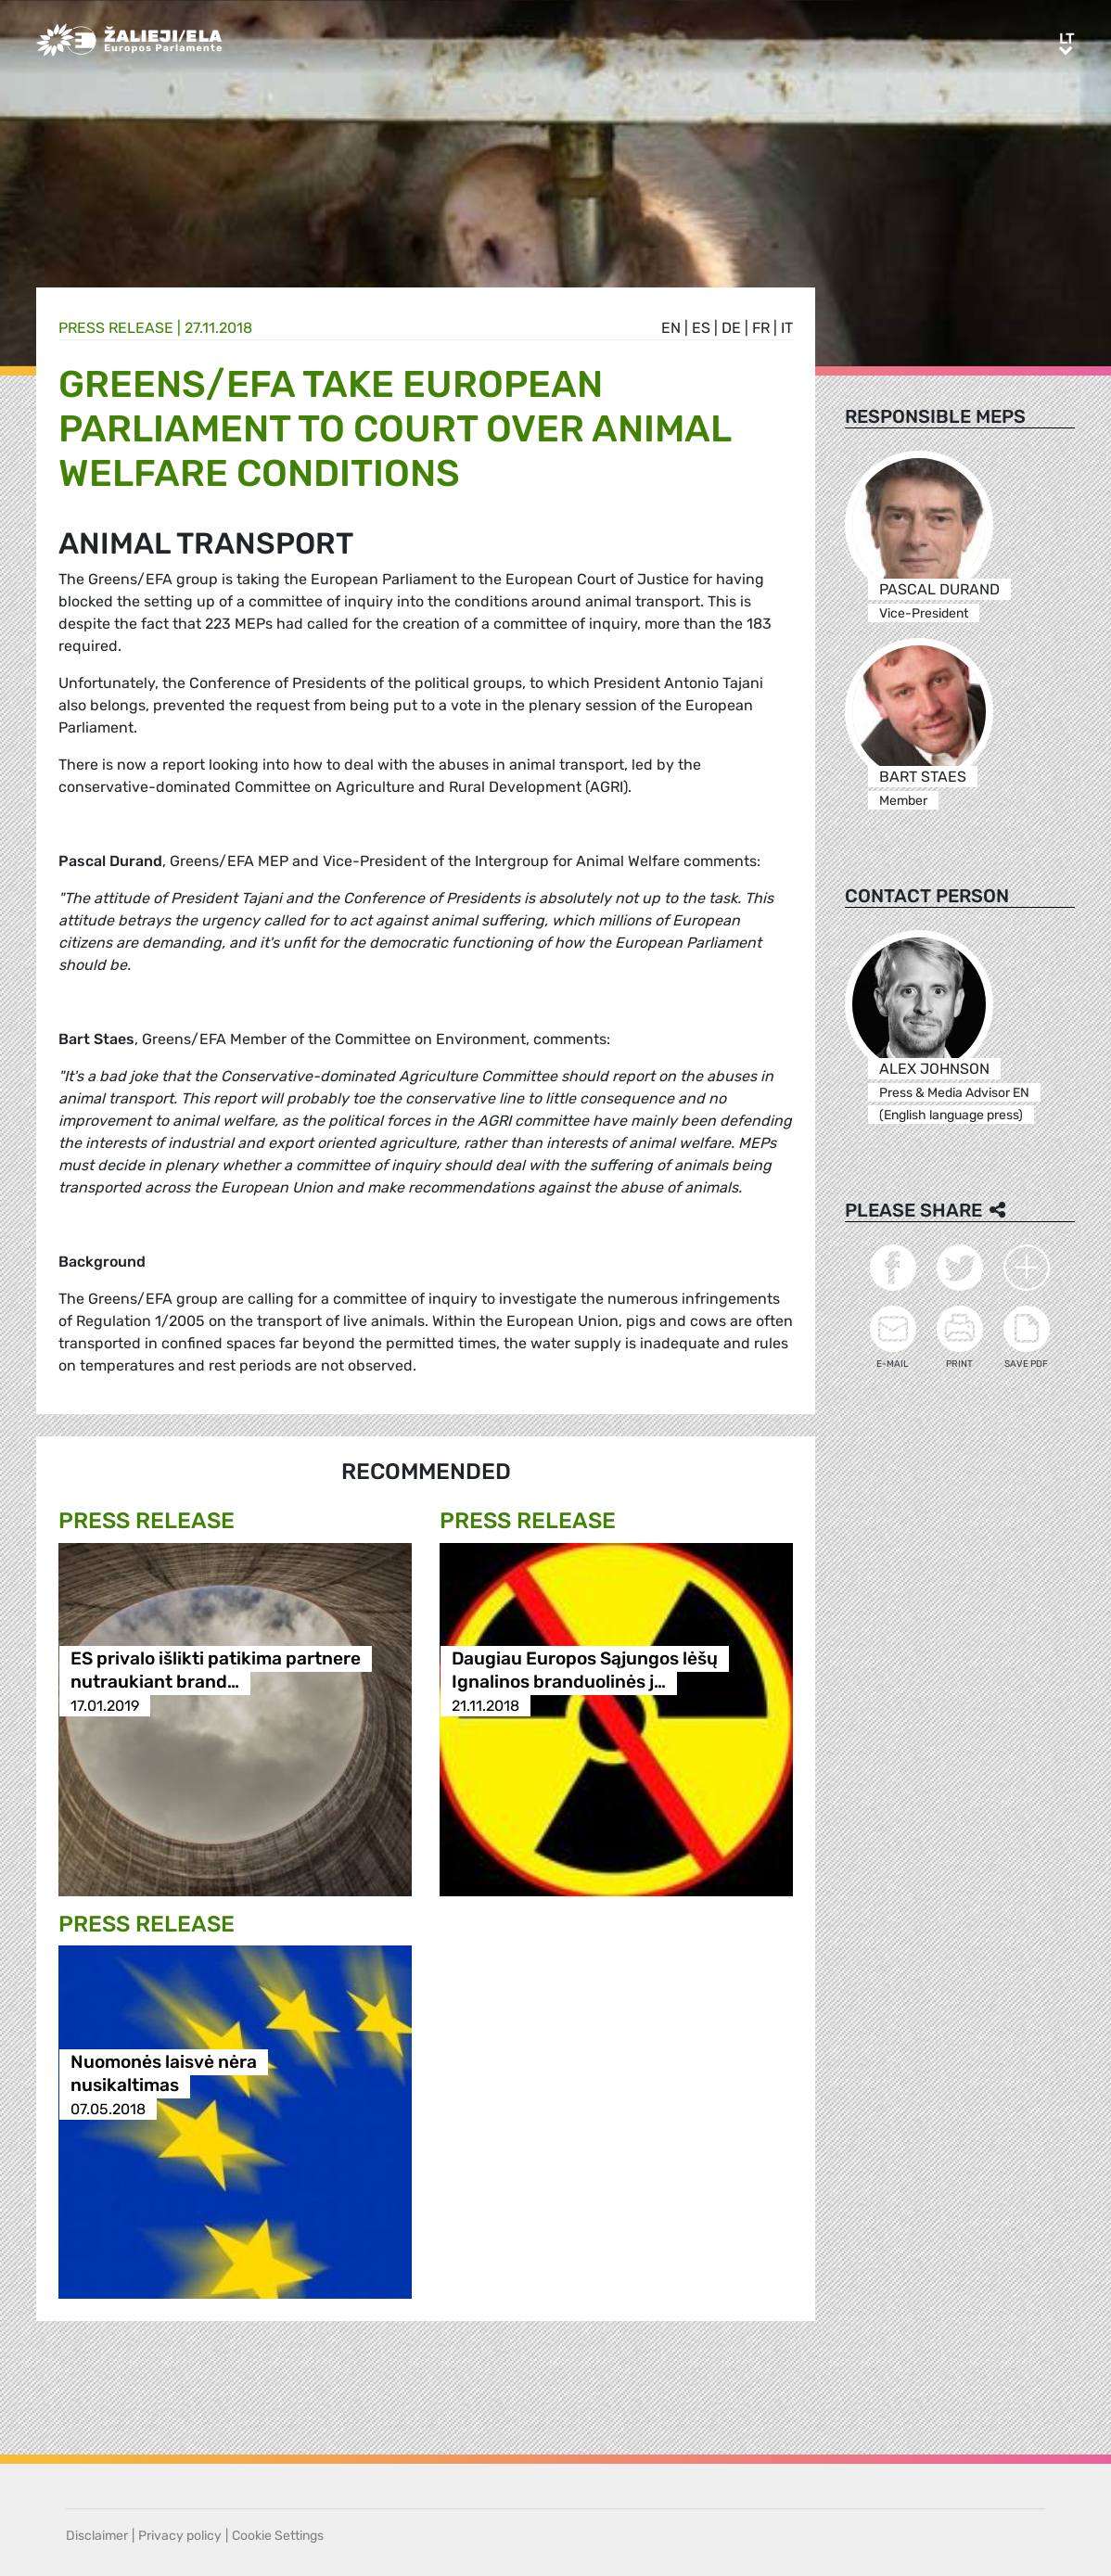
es (701, 328)
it (787, 328)
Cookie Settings (278, 2536)
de (731, 328)
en (671, 328)
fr (761, 328)
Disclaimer (97, 2536)
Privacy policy (180, 2536)
